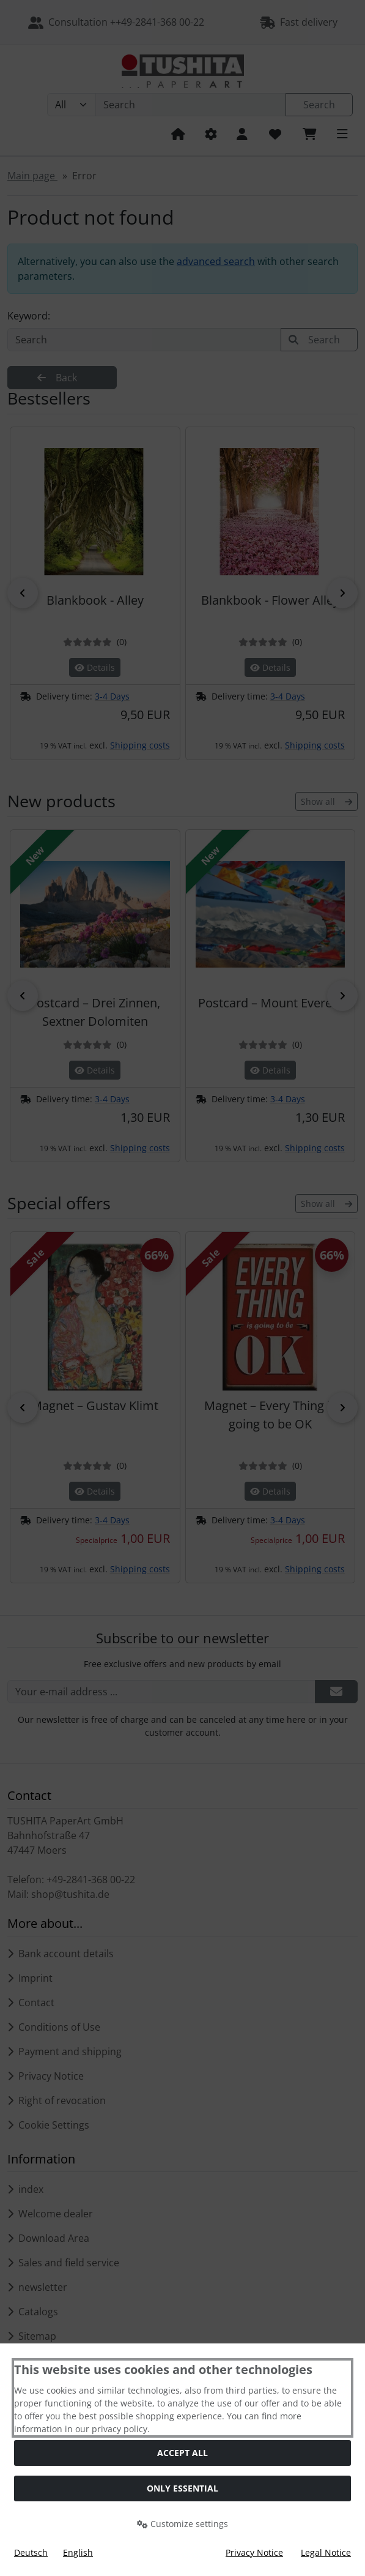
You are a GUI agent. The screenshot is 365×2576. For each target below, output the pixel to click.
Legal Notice (326, 2552)
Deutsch (31, 2552)
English (78, 2552)
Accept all (182, 2452)
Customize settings (182, 2523)
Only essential (182, 2488)
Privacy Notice (254, 2552)
